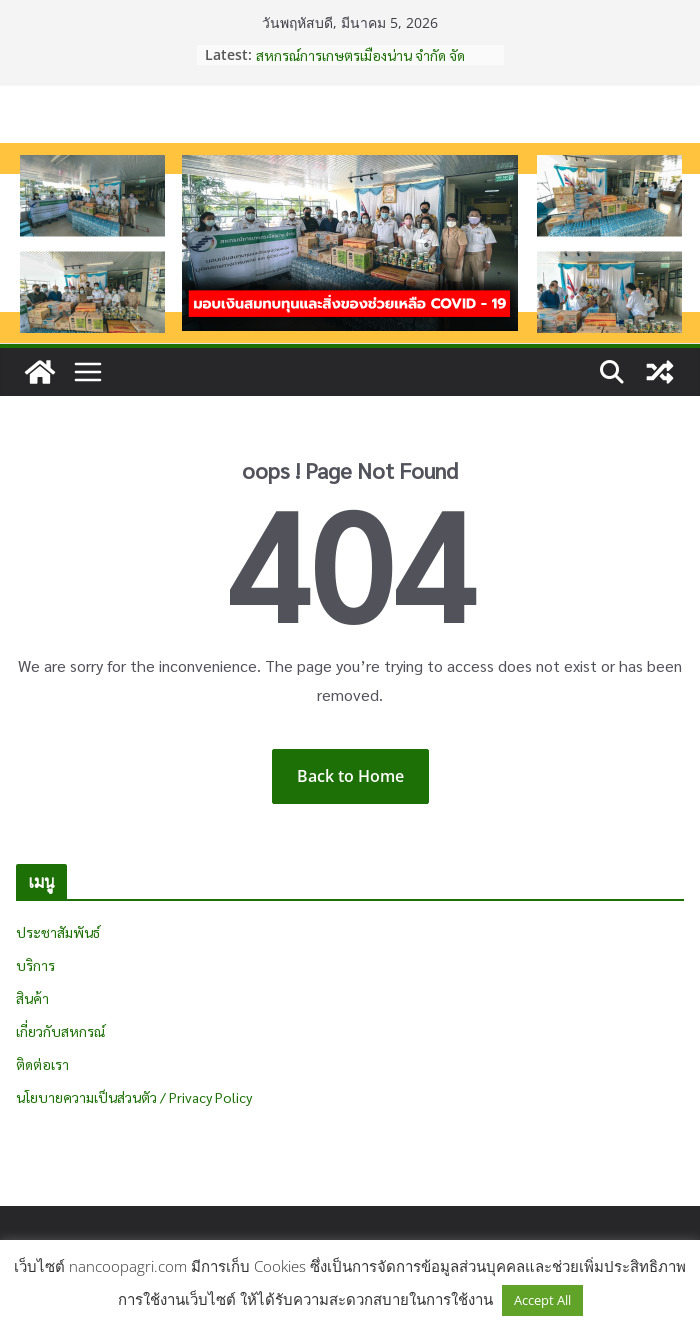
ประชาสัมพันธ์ (58, 932)
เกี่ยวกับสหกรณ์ (60, 1031)
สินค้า (32, 998)
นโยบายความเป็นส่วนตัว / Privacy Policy (134, 1097)
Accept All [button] (542, 1300)
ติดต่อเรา (42, 1064)
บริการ (35, 965)
